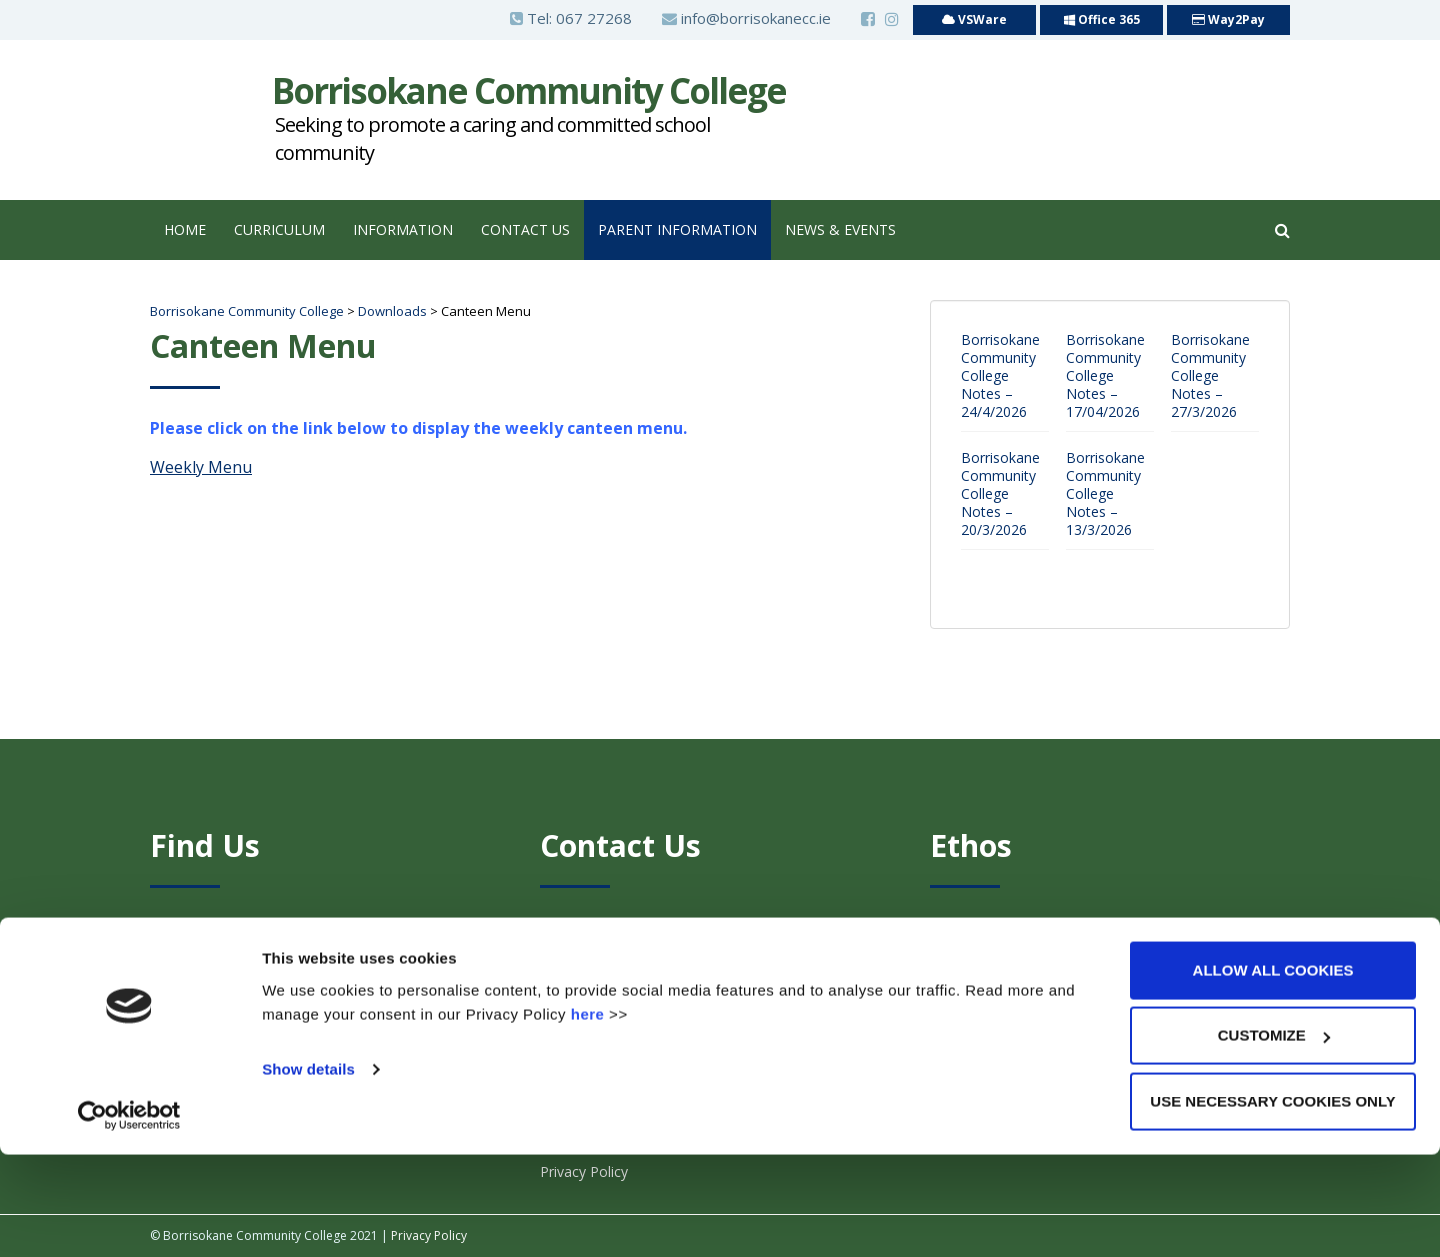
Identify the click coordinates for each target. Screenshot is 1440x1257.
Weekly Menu (201, 467)
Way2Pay (1228, 19)
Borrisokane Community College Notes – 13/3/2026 (1105, 493)
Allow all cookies (1273, 1072)
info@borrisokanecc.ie (746, 18)
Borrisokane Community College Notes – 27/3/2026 (1210, 375)
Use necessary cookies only (1272, 1203)
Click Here (1024, 950)
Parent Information (677, 229)
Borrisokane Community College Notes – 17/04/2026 (1105, 375)
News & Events (840, 229)
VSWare (974, 19)
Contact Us (525, 229)
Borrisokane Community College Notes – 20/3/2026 (1000, 493)
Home (185, 229)
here (588, 1116)
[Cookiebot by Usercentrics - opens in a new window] (129, 1218)
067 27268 (594, 18)
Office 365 (1102, 19)
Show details (308, 1171)
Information (403, 229)
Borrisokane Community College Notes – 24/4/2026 (1000, 375)
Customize (1274, 1138)
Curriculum (279, 229)
